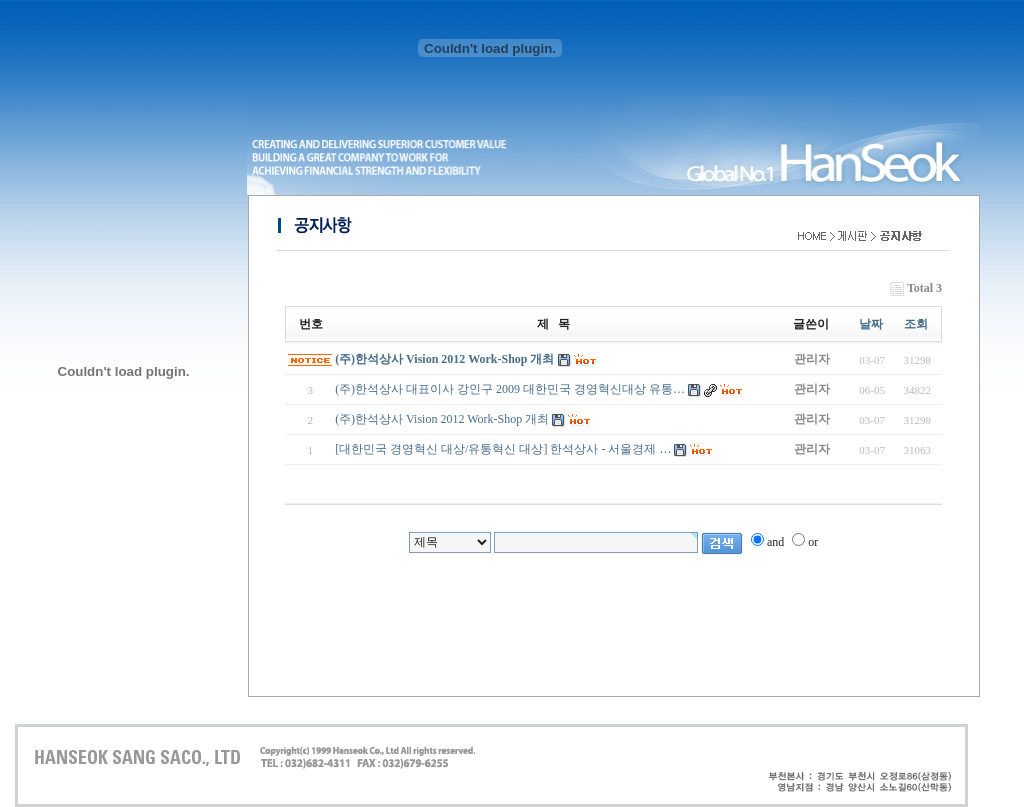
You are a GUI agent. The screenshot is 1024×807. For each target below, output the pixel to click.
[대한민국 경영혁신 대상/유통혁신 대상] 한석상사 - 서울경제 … (503, 449)
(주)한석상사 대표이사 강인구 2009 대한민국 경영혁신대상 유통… (510, 389)
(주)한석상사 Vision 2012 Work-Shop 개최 (444, 359)
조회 (916, 324)
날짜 (871, 324)
